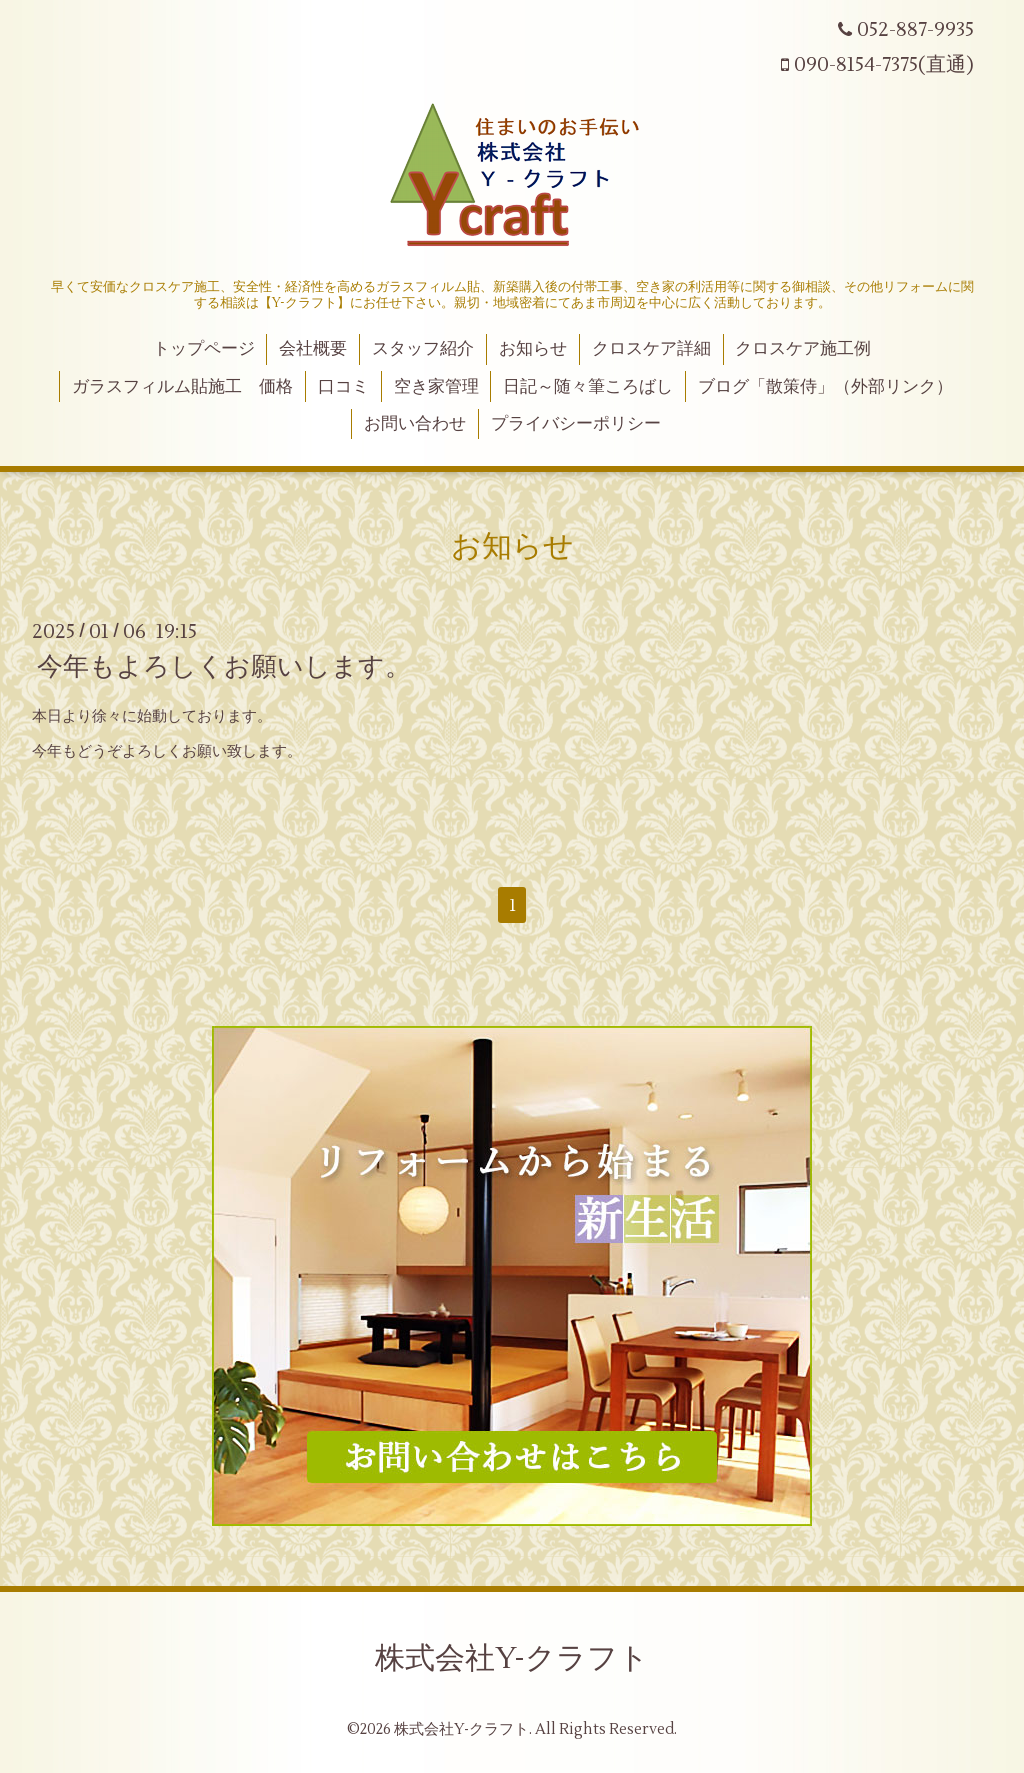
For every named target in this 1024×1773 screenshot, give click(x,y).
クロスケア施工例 (803, 349)
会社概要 (313, 349)
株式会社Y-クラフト (512, 1658)
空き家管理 (436, 387)
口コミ (343, 387)
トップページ (204, 349)
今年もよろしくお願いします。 (224, 667)
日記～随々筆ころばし (588, 387)
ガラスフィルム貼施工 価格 (182, 387)
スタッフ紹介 (423, 349)
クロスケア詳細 (651, 349)
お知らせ (533, 349)
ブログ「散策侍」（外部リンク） (825, 387)
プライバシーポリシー (576, 424)
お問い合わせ (415, 424)
